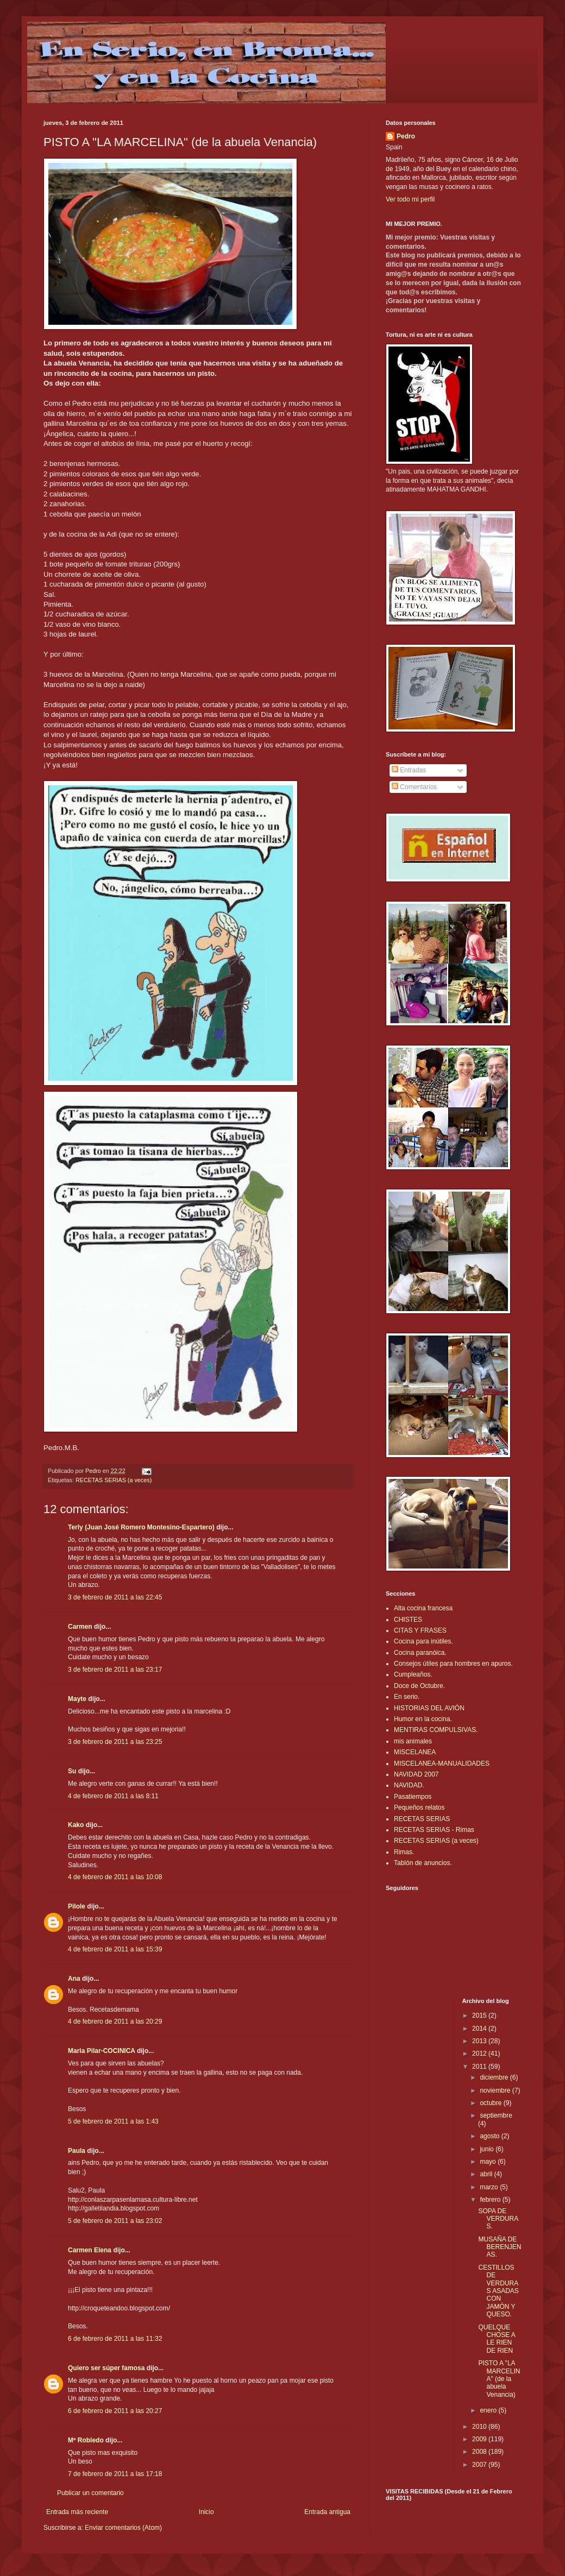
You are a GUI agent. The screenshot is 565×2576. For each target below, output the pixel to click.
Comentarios (414, 787)
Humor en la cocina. (423, 1719)
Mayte (77, 1699)
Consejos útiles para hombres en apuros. (453, 1663)
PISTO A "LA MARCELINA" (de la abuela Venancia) (499, 2378)
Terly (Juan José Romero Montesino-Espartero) (141, 1527)
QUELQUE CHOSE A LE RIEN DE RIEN (496, 2338)
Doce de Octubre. (419, 1686)
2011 (480, 2066)
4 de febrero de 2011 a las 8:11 (113, 1796)
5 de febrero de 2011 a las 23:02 (115, 2221)
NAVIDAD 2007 (416, 1774)
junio (487, 2149)
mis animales (413, 1741)
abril (487, 2174)
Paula (76, 2151)
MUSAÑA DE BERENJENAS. (499, 2247)
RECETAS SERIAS (422, 1819)
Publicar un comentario (90, 2493)
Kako (76, 1825)
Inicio (206, 2512)
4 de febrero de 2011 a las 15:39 (115, 1949)
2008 (480, 2451)
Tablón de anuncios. (423, 1863)
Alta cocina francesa (423, 1608)
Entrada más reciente (77, 2512)
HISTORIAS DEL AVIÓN (429, 1708)
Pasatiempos (412, 1796)
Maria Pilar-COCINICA (101, 2051)
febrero (491, 2199)
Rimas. (404, 1852)
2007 (480, 2464)
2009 (480, 2439)
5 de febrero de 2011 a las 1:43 (113, 2121)
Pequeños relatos (419, 1807)
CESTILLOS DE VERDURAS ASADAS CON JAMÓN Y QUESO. (498, 2291)
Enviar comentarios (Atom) (123, 2527)
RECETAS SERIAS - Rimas (434, 1830)
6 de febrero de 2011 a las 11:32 (115, 2338)
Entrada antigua (327, 2512)
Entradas (409, 770)
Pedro (406, 136)
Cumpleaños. (413, 1674)
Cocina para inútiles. (423, 1641)
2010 (480, 2426)
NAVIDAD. (409, 1785)
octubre (491, 2103)
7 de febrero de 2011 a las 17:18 (115, 2474)
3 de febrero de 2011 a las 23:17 (115, 1669)
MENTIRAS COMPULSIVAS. (436, 1730)
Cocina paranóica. (420, 1653)
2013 (480, 2041)
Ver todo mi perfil (410, 199)
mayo (489, 2161)
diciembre (495, 2077)
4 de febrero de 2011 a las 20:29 (115, 2021)
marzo (490, 2187)
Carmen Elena (89, 2250)
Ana (74, 1978)
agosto (490, 2136)
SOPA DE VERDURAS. (498, 2219)
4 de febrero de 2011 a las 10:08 (115, 1877)
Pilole (76, 1906)
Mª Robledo (86, 2440)
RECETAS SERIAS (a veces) (114, 1480)
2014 (480, 2028)
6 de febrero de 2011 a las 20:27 (115, 2411)
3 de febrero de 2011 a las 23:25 (115, 1742)
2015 (480, 2015)
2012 (480, 2053)
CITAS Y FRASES (420, 1630)
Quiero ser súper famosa (106, 2368)
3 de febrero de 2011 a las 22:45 (115, 1597)
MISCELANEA (415, 1752)
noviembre (496, 2090)
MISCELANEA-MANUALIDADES (441, 1763)
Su (72, 1771)
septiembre (496, 2115)
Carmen (80, 1626)
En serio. (406, 1696)
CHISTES (408, 1619)
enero (489, 2410)
